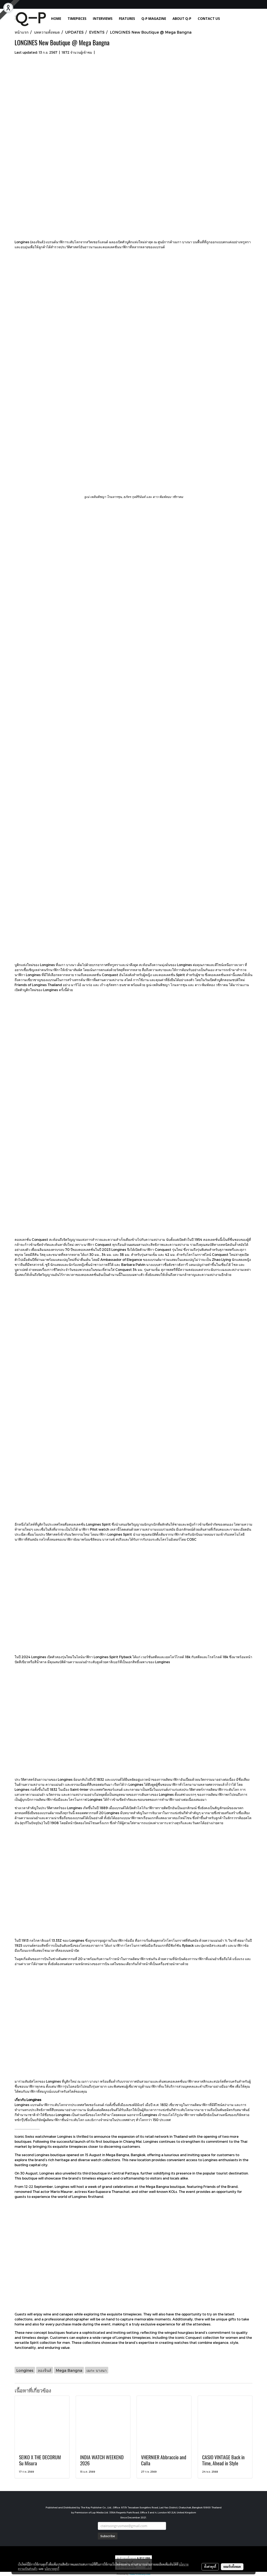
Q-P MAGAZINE (153, 18)
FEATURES (127, 18)
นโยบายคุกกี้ (52, 2569)
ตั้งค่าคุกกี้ (210, 2566)
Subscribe (107, 2536)
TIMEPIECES (77, 18)
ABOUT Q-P (182, 18)
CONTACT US (209, 18)
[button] (229, 18)
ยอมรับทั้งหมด (232, 2566)
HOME (56, 18)
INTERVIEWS (102, 18)
